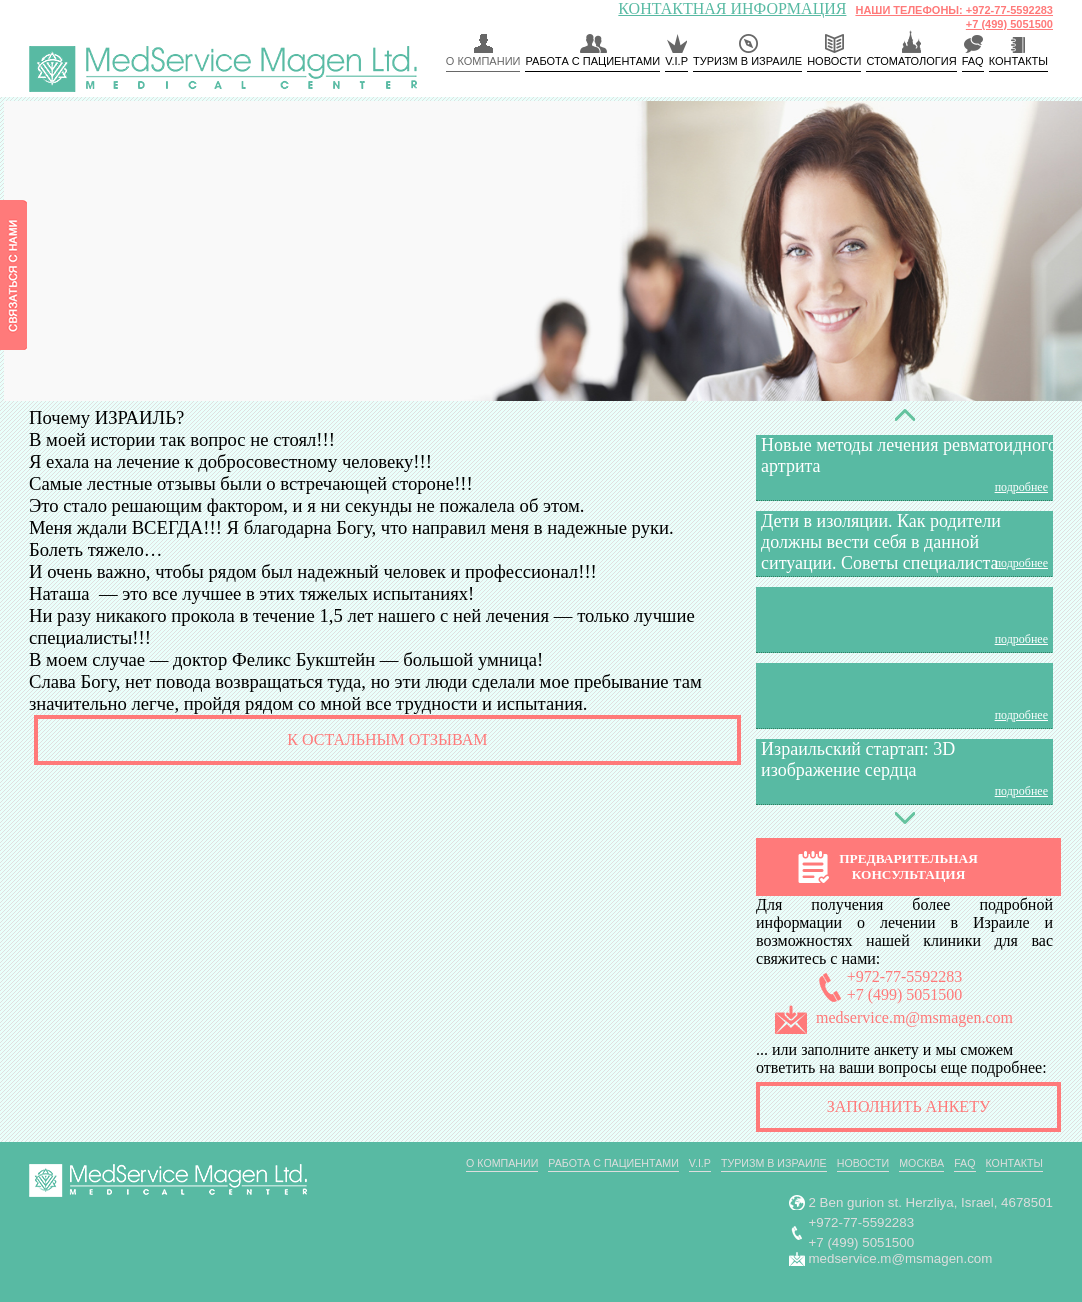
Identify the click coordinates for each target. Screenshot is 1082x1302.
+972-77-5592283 (905, 976)
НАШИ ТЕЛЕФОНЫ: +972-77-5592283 (954, 10)
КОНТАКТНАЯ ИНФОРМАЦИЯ (732, 8)
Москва (921, 1163)
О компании (483, 61)
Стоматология (911, 61)
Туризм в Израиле (747, 61)
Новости (834, 61)
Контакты (1015, 1163)
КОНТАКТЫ (1018, 61)
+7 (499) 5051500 (1009, 24)
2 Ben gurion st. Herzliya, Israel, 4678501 (931, 1202)
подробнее (1021, 487)
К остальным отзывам (387, 739)
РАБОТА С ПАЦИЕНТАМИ (592, 61)
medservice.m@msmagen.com (914, 1017)
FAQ (973, 61)
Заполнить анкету (908, 1106)
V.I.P (676, 61)
